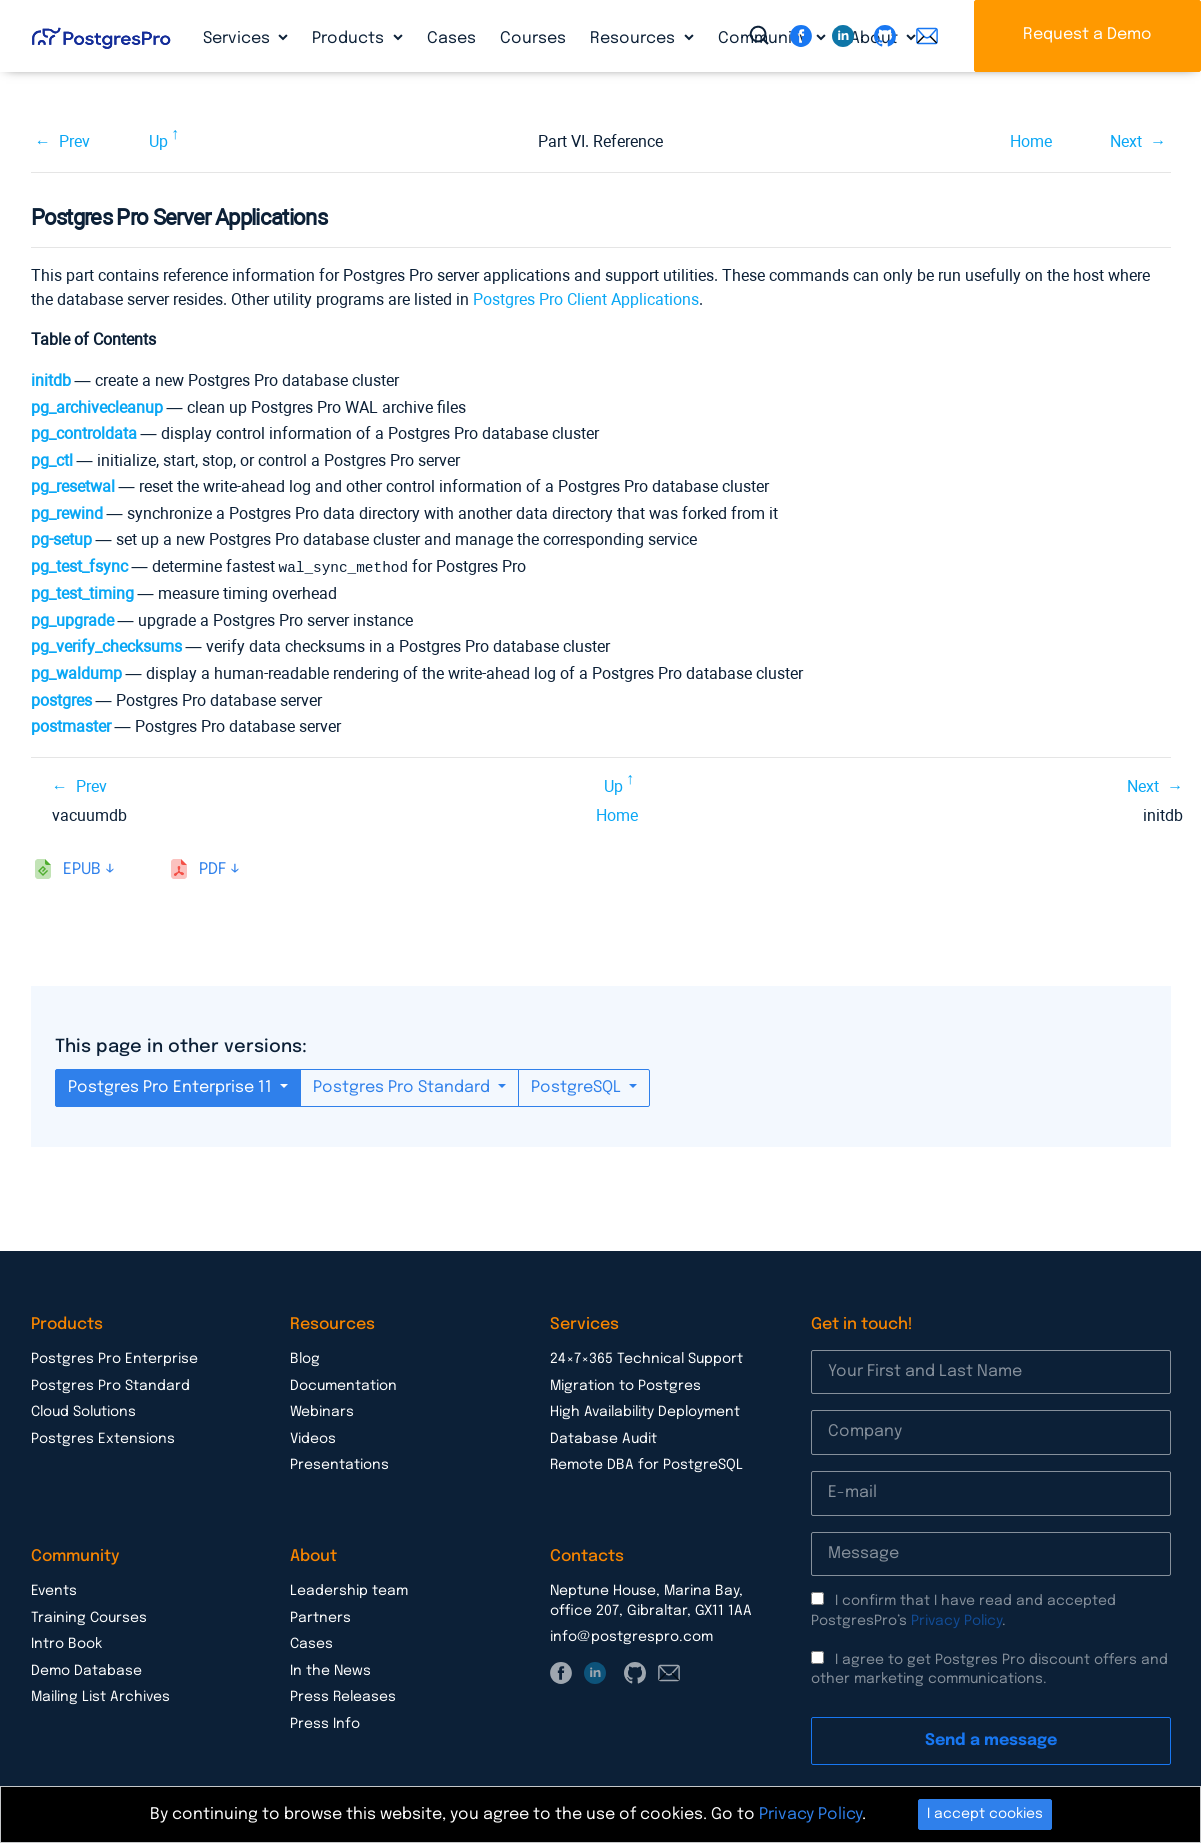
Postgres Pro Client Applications (586, 299)
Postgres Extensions (103, 1438)
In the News (330, 1670)
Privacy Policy (956, 1620)
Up (158, 141)
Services (238, 38)
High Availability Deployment (645, 1411)
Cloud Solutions (83, 1411)
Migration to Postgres (625, 1385)
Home (1031, 141)
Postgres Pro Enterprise (114, 1358)
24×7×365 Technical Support (646, 1358)
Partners (320, 1617)
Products (350, 38)
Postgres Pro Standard (403, 1086)
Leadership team (349, 1590)
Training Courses (89, 1617)
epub (82, 868)
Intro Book (66, 1643)
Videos (313, 1438)
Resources (634, 38)
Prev (74, 141)
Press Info (325, 1723)
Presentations (339, 1464)
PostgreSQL (578, 1086)
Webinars (322, 1411)
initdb (51, 380)
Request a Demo (1087, 34)
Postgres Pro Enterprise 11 (172, 1086)
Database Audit (603, 1438)
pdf (212, 868)
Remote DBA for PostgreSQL (646, 1464)
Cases (451, 38)
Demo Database (86, 1670)
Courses (533, 38)
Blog (305, 1358)
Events (54, 1590)
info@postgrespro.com (631, 1636)
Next (1126, 141)
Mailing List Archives (100, 1696)
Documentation (343, 1385)
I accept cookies (985, 1814)
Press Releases (343, 1696)
